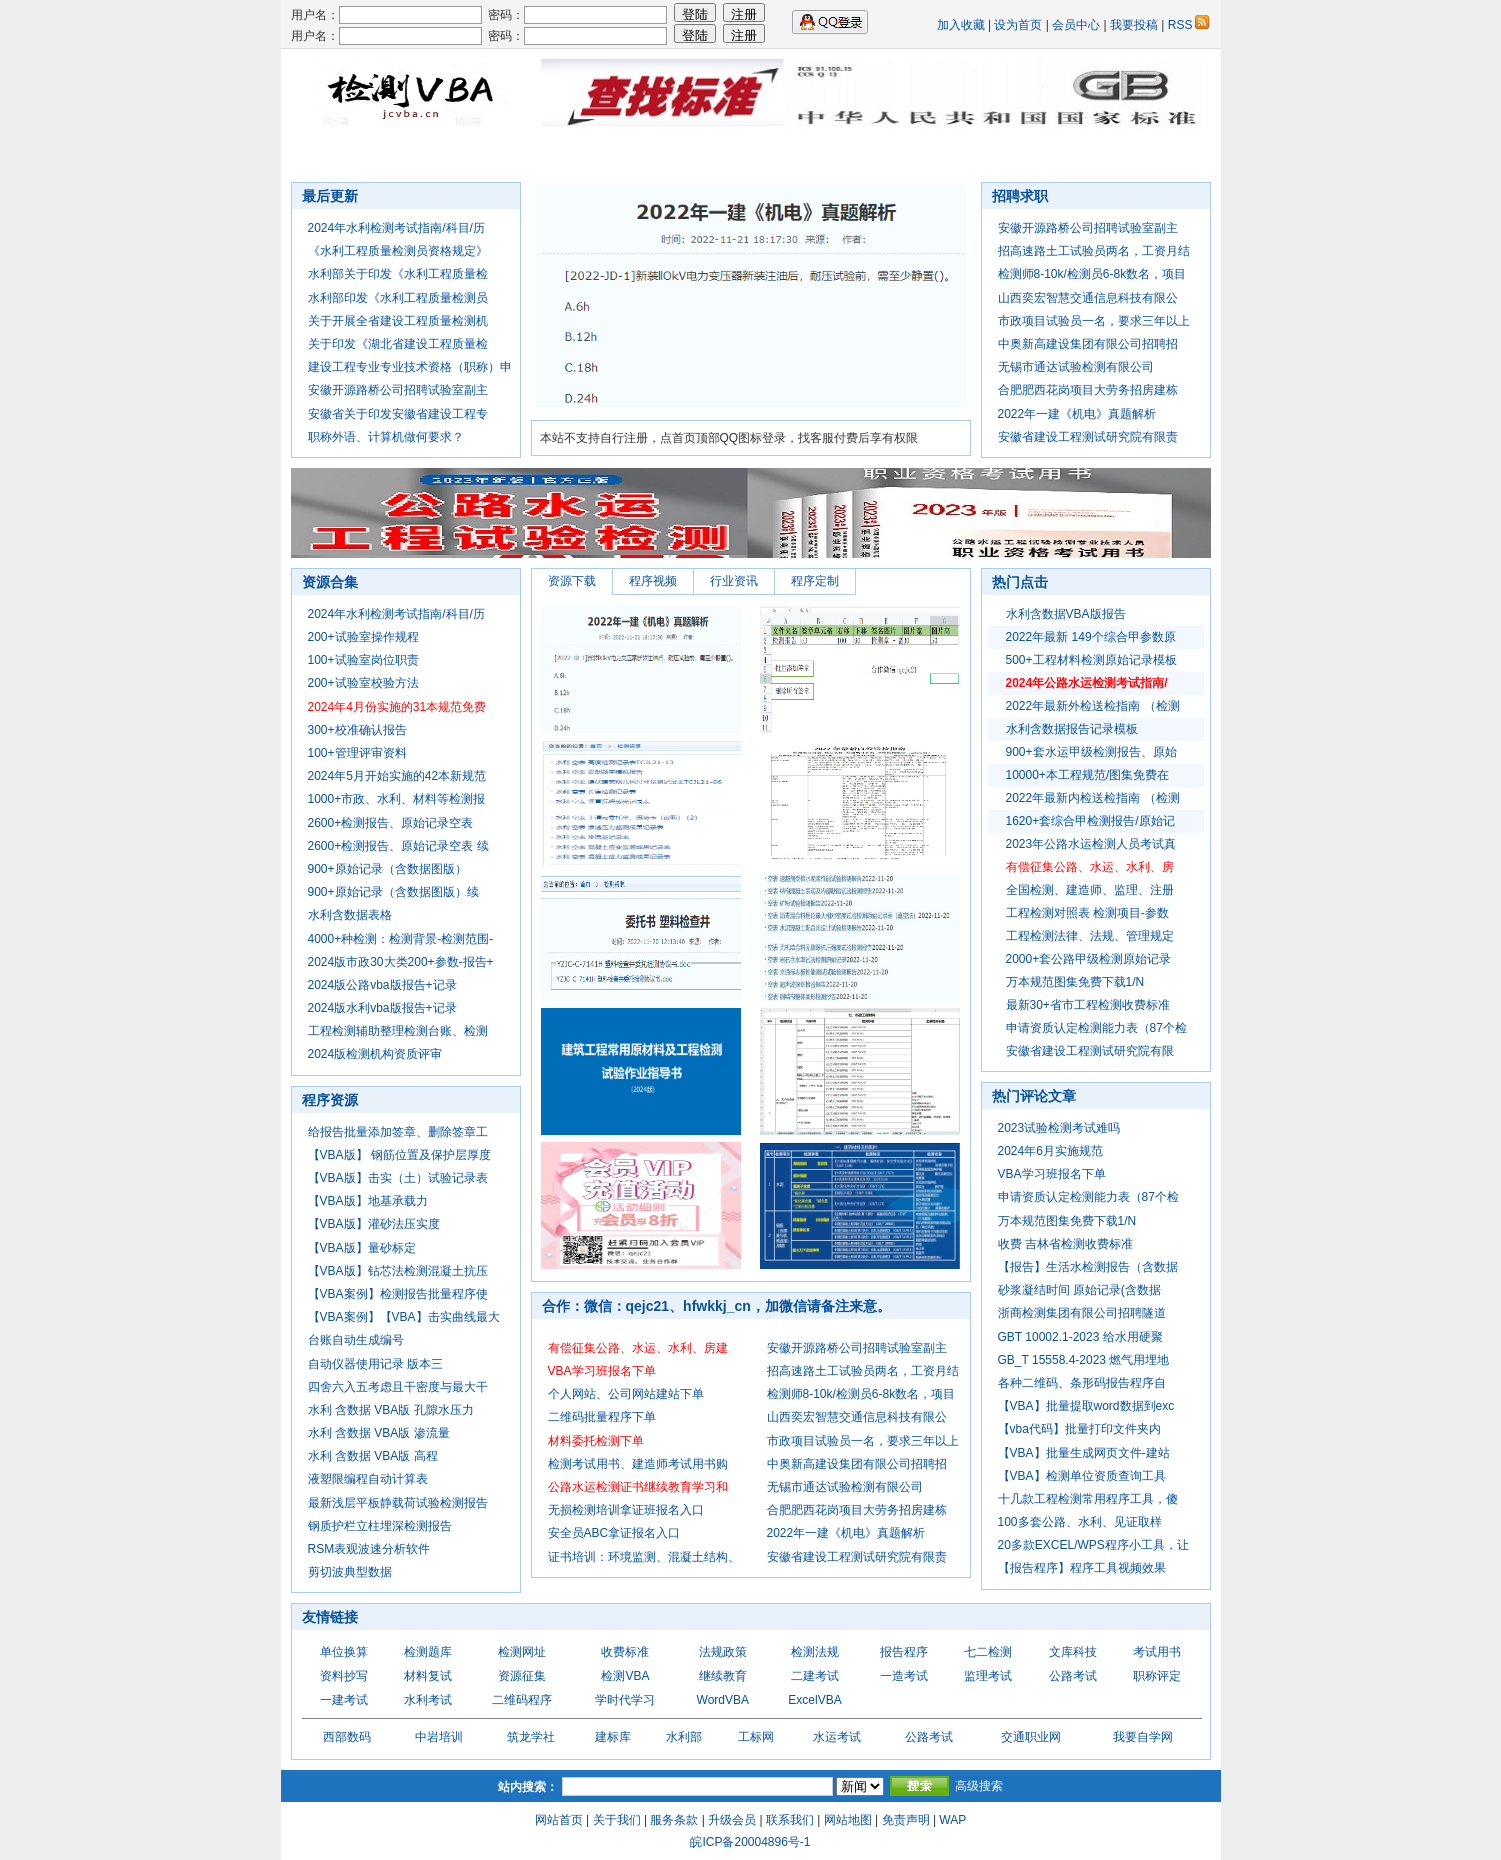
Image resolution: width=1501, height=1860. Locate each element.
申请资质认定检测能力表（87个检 (1096, 1028)
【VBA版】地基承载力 (368, 1201)
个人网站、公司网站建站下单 (626, 1394)
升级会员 (732, 1820)
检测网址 (522, 1652)
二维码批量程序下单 (602, 1417)
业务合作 (917, 155)
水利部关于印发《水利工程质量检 (398, 274)
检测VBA (625, 1676)
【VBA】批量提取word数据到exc (1086, 1406)
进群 (1075, 155)
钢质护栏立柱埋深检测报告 (380, 1526)
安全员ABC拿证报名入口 (614, 1533)
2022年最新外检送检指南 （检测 (1093, 706)
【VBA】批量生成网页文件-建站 (1084, 1453)
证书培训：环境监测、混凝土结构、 (644, 1557)
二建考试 (815, 1676)
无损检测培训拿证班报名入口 (626, 1510)
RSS (1188, 25)
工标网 (756, 1737)
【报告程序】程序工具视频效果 (1082, 1568)
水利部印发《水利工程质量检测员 (398, 298)
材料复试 (428, 1676)
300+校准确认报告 (357, 730)
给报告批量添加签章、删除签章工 (398, 1132)
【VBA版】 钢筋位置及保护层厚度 (399, 1155)
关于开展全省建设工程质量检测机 (398, 321)
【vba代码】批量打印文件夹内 (1079, 1429)
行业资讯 (659, 155)
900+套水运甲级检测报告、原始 (1091, 752)
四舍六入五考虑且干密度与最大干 (398, 1387)
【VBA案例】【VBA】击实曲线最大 (404, 1317)
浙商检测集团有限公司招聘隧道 (1082, 1313)
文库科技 (1073, 1652)
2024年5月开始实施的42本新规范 (397, 776)
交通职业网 (1031, 1737)
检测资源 (745, 155)
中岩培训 (439, 1737)
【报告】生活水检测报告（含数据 (1088, 1267)
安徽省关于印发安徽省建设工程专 (398, 414)
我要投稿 (1134, 25)
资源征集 (522, 1676)
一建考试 (344, 1700)
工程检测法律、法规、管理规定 (1090, 936)
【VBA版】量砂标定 (362, 1248)
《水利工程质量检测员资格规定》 (398, 251)
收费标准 (625, 1652)
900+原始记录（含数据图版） (387, 869)
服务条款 (674, 1820)
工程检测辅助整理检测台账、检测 (398, 1031)
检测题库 (428, 1652)
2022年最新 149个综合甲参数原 (1091, 637)
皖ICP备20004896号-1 (750, 1842)
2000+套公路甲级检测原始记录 (1089, 959)
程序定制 (815, 581)
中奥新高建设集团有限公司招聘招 (1088, 344)
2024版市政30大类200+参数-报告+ (401, 962)
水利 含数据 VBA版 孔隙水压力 (391, 1410)
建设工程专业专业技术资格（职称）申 (410, 367)
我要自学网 (1143, 1737)
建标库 (613, 1737)
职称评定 (1157, 1676)
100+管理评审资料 (357, 753)
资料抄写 (344, 1676)
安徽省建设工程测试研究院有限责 (1088, 437)
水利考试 (428, 1700)
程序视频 (653, 581)
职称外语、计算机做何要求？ (386, 437)
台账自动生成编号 (356, 1340)
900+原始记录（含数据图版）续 (393, 892)
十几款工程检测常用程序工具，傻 (1088, 1499)
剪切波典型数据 (350, 1572)
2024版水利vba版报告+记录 (382, 1008)
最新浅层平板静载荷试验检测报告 (398, 1503)
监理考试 (988, 1676)
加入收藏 (961, 25)
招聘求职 (401, 155)
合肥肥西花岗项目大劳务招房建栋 (1088, 390)
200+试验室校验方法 (363, 683)
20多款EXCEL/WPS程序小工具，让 (1093, 1545)
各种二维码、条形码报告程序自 (1082, 1383)
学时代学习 (625, 1700)
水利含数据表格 (350, 915)
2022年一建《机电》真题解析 (1077, 414)
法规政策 (723, 1652)
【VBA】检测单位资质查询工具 (1082, 1476)
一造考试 (904, 1676)
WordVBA (723, 1700)
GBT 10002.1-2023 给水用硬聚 (1080, 1337)
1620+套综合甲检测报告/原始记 (1090, 821)
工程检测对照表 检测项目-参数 (1087, 913)
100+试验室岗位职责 (363, 660)
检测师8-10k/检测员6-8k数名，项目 (1092, 274)
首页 (329, 155)
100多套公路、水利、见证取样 (1080, 1522)
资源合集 (831, 155)
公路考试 (1073, 1676)
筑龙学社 (531, 1737)
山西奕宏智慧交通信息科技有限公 (1088, 298)
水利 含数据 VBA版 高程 (373, 1456)
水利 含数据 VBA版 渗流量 (379, 1433)
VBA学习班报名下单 (1052, 1174)
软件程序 (487, 155)
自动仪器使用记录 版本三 (375, 1364)
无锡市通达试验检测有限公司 (1076, 367)
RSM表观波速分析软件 (369, 1549)
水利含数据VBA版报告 (1066, 614)
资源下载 (572, 581)
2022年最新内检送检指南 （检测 (1093, 798)
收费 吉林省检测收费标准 (1065, 1244)
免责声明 (906, 1820)
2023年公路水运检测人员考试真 (1091, 844)
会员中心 (1076, 25)
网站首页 (559, 1820)
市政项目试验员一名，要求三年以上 (1094, 321)
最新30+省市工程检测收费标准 (1088, 1005)
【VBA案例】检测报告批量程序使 (398, 1294)
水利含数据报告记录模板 (1072, 729)
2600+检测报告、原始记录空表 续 (398, 846)
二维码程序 (522, 1700)
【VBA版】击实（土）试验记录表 (398, 1178)
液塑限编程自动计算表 (368, 1479)
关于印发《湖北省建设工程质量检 (398, 344)
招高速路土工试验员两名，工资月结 (1094, 251)
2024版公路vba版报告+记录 (382, 985)
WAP (952, 1820)
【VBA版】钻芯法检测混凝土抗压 (398, 1271)
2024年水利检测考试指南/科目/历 (396, 228)
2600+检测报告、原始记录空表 (391, 823)
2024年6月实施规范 (1050, 1151)
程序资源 (330, 1100)
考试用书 (1157, 1652)
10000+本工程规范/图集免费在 (1088, 775)
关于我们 (617, 1820)
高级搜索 (979, 1786)
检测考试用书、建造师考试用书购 (638, 1464)
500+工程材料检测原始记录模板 (1091, 660)
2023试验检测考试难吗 (1059, 1128)
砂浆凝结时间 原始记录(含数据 (1079, 1290)
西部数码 (347, 1737)
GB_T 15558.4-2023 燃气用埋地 (1084, 1360)
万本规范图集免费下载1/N (1075, 982)
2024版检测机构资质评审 (375, 1054)
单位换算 (344, 1652)
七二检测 (1003, 155)
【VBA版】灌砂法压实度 (374, 1224)
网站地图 (848, 1820)
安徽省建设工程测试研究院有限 (1090, 1051)
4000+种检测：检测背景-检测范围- (401, 939)
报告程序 (904, 1652)
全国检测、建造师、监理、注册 (1090, 890)
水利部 (684, 1737)
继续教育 (723, 1676)
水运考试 (837, 1737)
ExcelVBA (814, 1700)
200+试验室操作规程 (363, 637)
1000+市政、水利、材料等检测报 (397, 799)
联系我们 (790, 1820)
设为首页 (1018, 25)
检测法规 (815, 1652)
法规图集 (573, 155)
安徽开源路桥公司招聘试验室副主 (398, 390)
